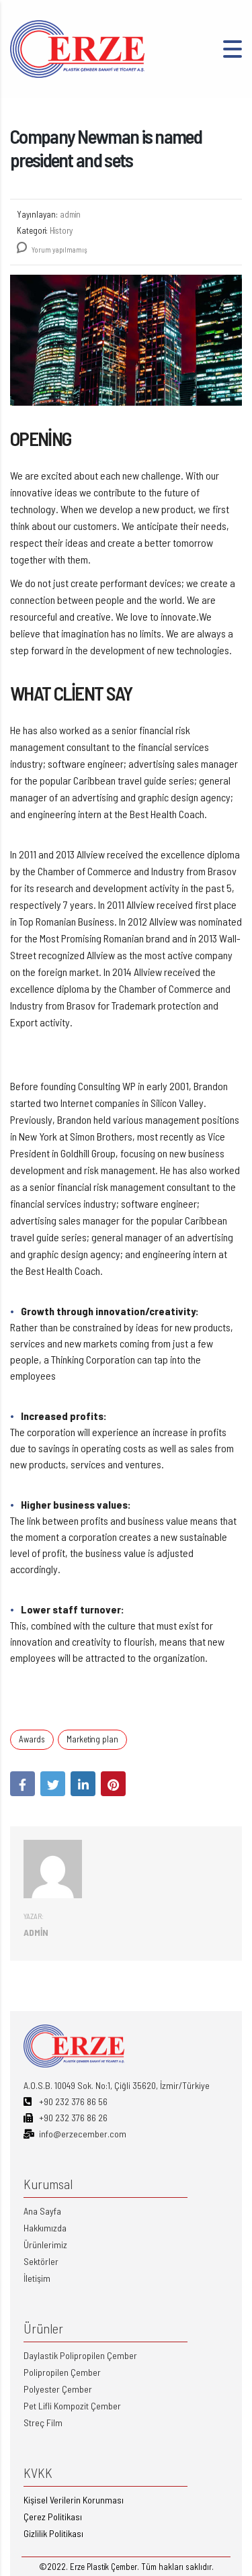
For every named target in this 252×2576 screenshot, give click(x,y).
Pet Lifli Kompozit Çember (72, 2405)
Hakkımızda (45, 2227)
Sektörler (41, 2261)
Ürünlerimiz (45, 2244)
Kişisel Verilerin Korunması (74, 2499)
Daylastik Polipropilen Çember (80, 2355)
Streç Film (43, 2422)
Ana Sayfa (42, 2211)
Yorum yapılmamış (52, 249)
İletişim (37, 2278)
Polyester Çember (58, 2389)
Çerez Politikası (53, 2516)
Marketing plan (92, 1739)
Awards (32, 1739)
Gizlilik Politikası (53, 2533)
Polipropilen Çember (62, 2372)
